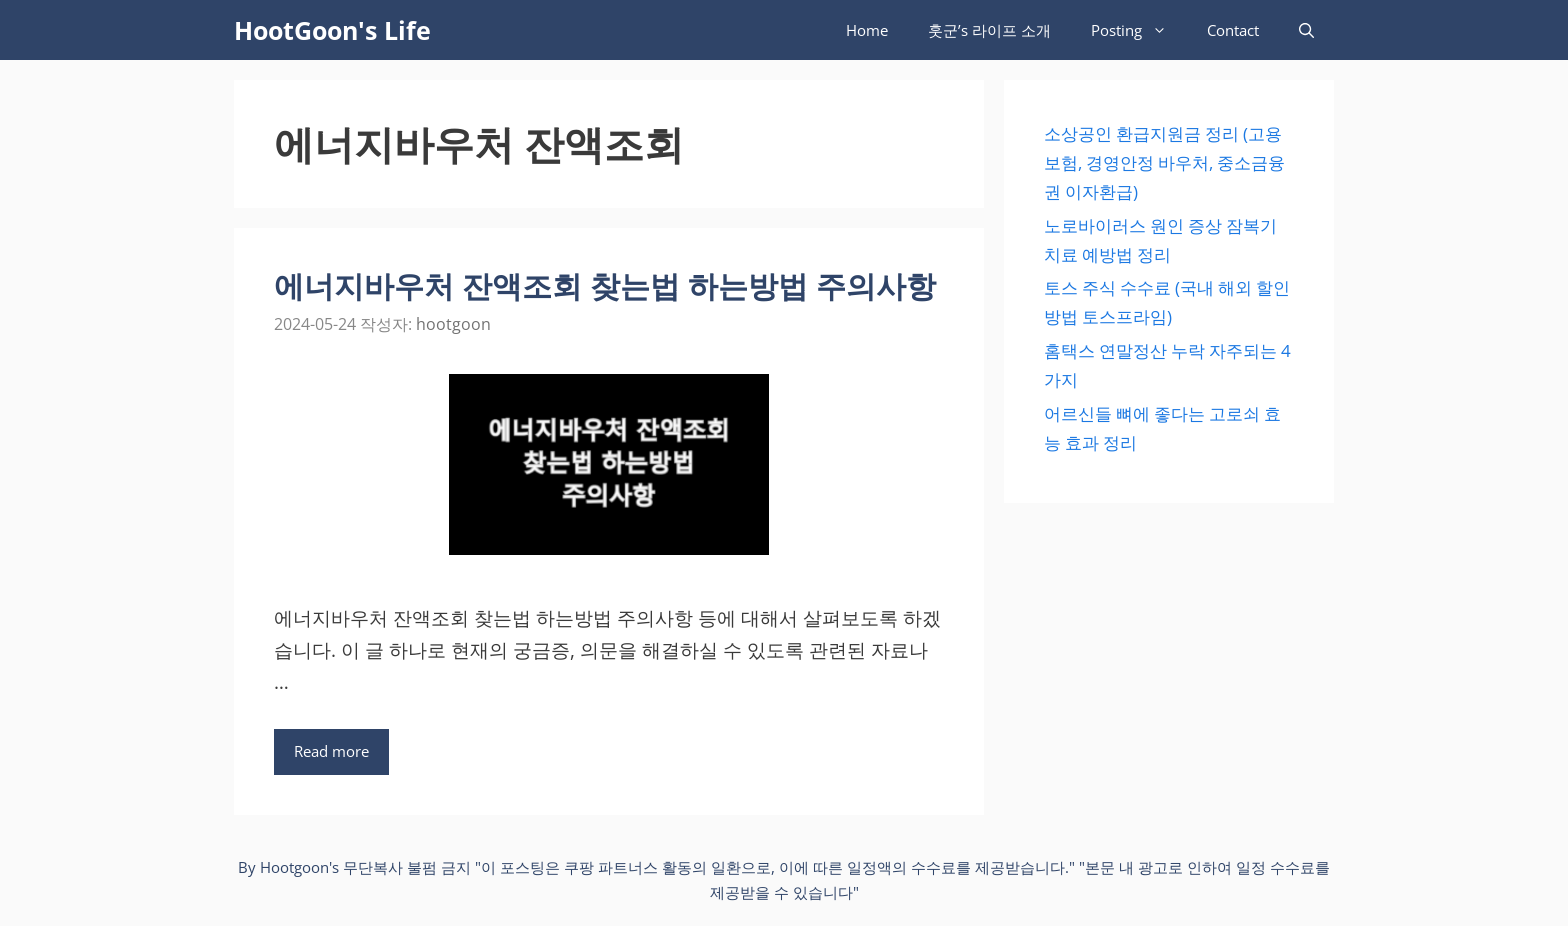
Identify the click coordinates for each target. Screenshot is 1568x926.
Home (867, 30)
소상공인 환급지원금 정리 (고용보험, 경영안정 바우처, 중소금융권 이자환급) (1164, 162)
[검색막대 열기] (1306, 30)
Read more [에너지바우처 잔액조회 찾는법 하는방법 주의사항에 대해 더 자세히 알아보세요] (331, 751)
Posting (1139, 30)
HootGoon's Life (332, 30)
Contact (1233, 30)
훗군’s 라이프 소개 (989, 30)
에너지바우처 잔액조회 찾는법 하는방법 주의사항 (605, 285)
